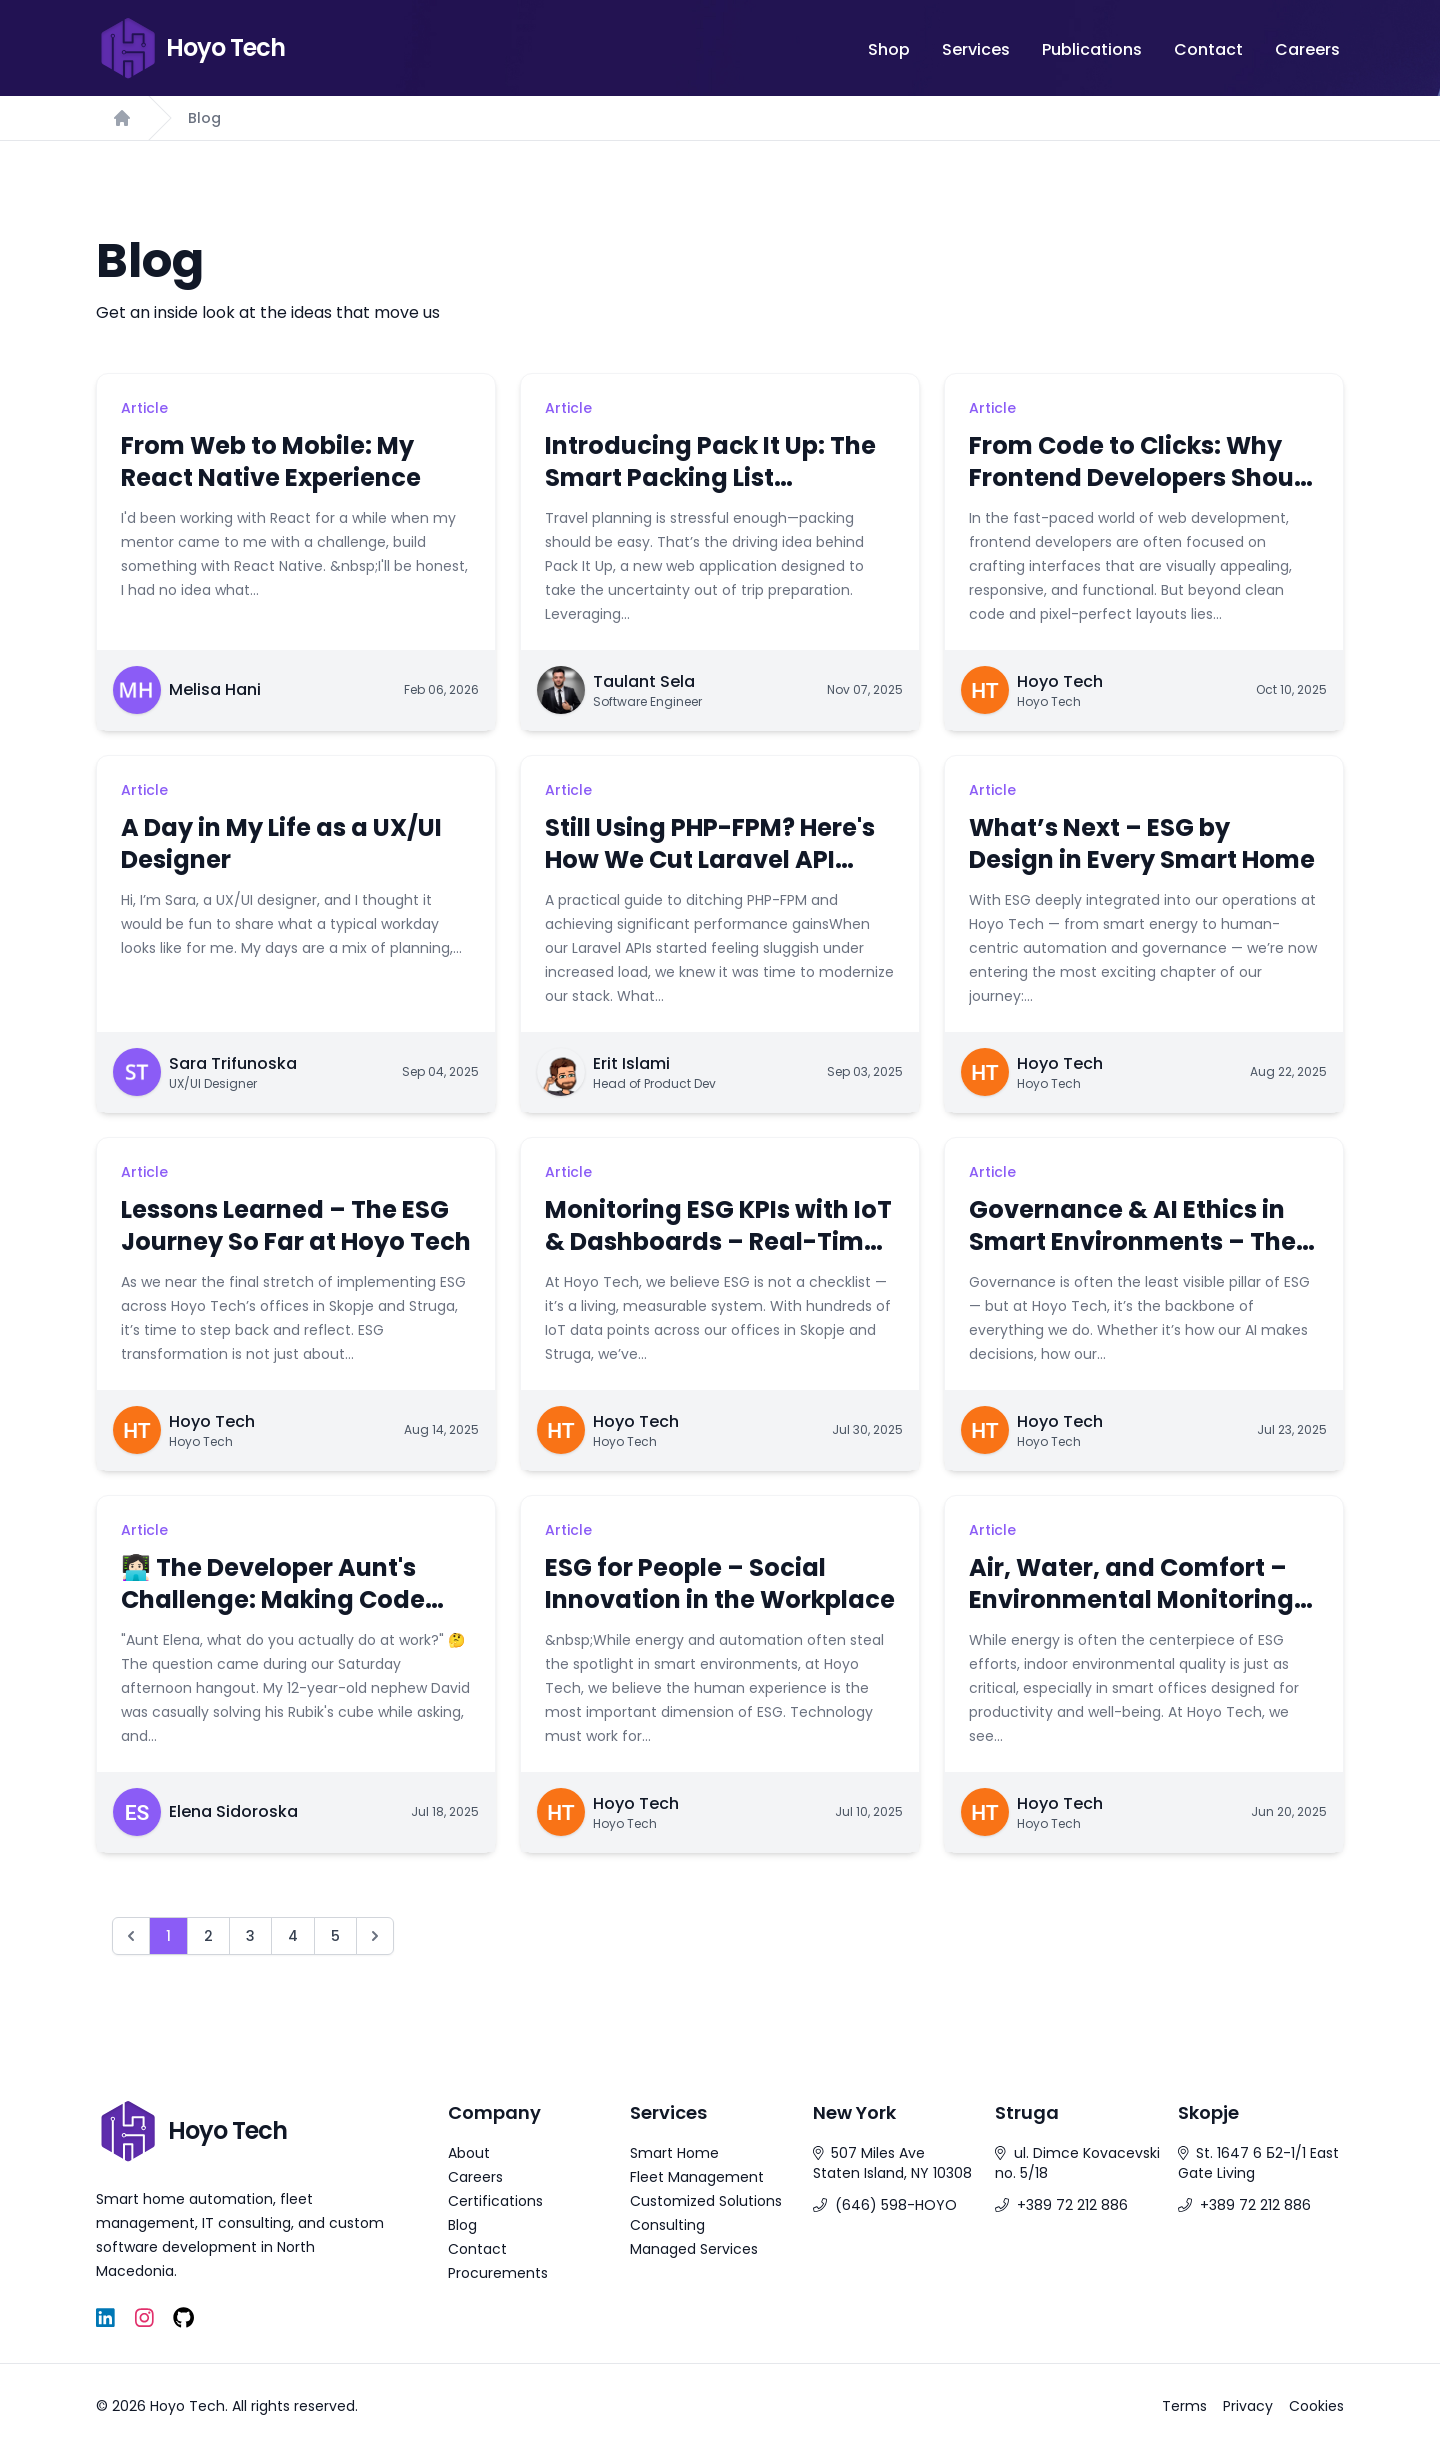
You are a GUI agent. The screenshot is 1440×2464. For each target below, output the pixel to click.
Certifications (495, 2201)
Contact (1208, 49)
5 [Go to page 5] (335, 1936)
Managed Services (694, 2249)
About (469, 2153)
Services (976, 49)
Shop (889, 49)
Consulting (667, 2225)
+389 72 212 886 (1072, 2205)
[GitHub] (183, 2319)
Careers (1307, 49)
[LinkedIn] (105, 2319)
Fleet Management (697, 2177)
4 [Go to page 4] (293, 1936)
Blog (204, 118)
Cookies (1316, 2406)
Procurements (498, 2273)
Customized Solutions (706, 2201)
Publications (1092, 49)
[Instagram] (144, 2319)
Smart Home (674, 2153)
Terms (1184, 2406)
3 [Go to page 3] (250, 1936)
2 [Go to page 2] (208, 1936)
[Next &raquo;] (375, 1936)
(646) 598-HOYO (896, 2205)
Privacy (1248, 2406)
